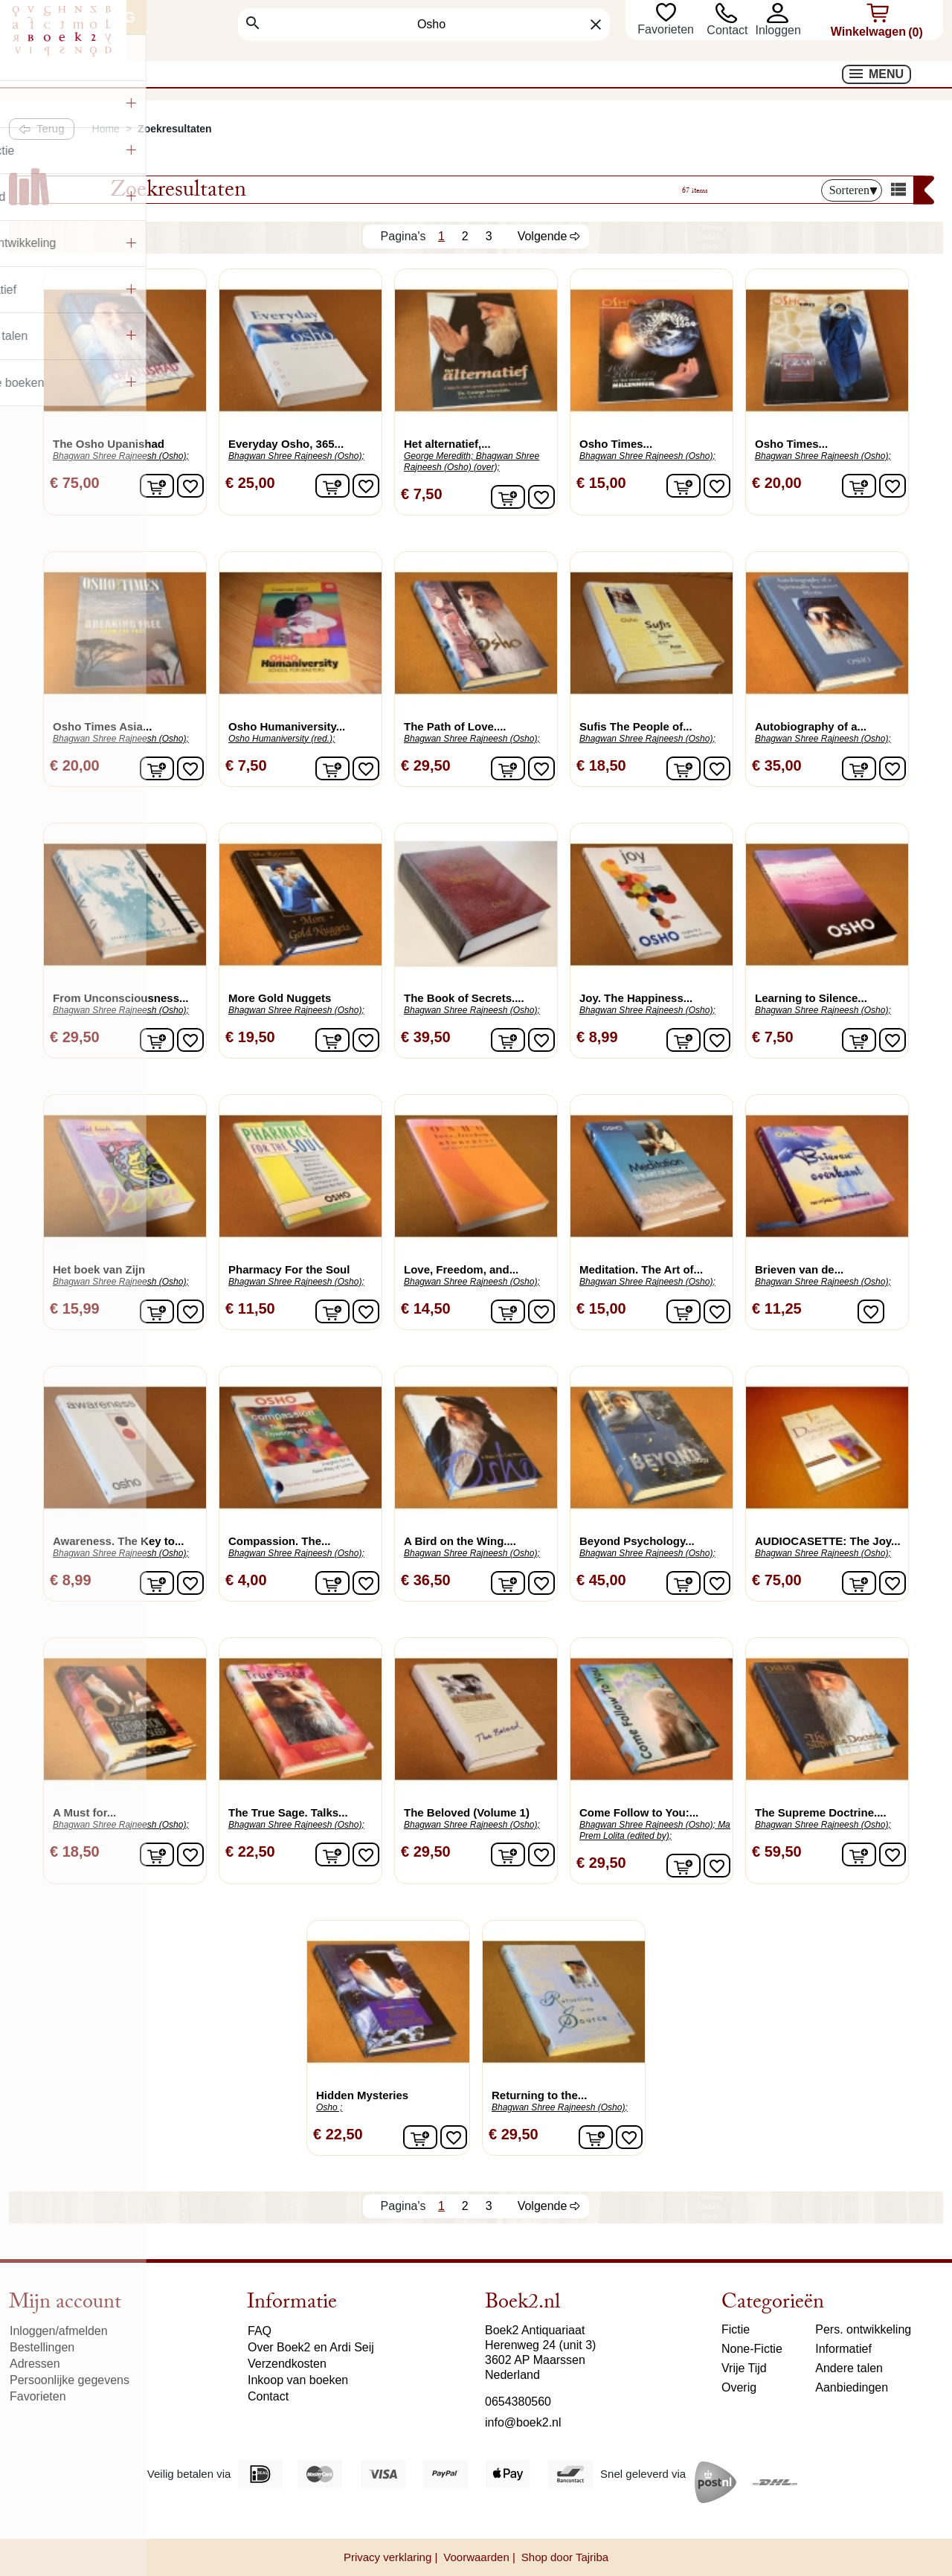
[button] (777, 13)
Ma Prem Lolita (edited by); (654, 1830)
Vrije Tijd (744, 2368)
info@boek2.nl (523, 2422)
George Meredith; (438, 456)
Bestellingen (42, 2347)
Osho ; (329, 2107)
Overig (738, 2387)
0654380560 (518, 2401)
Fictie (735, 2329)
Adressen (35, 2363)
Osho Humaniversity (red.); (281, 738)
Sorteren (853, 190)
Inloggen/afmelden (59, 2331)
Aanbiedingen (851, 2387)
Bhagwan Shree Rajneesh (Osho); (121, 456)
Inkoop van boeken (298, 2380)
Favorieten (667, 29)
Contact (727, 30)
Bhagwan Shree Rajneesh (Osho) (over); (471, 461)
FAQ (259, 2331)
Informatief (843, 2348)
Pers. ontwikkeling (863, 2329)
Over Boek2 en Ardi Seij (311, 2347)
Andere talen (849, 2368)
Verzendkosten (287, 2363)
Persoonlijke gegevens (69, 2380)
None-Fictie (751, 2348)
